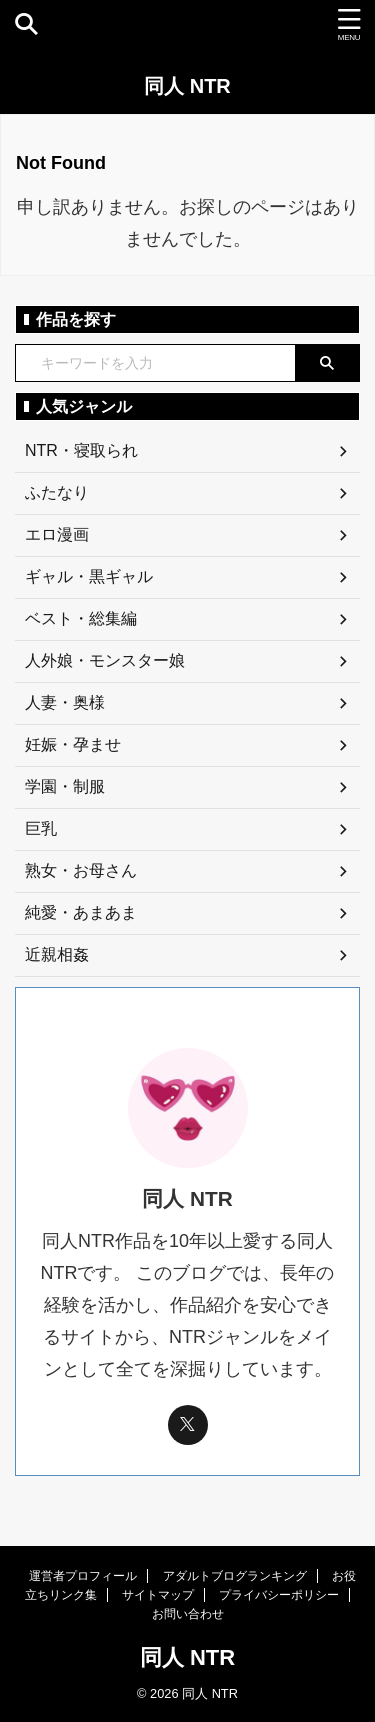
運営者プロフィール (83, 1576)
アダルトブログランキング (235, 1576)
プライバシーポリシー (279, 1595)
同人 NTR (187, 86)
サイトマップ (158, 1595)
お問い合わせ (188, 1614)
